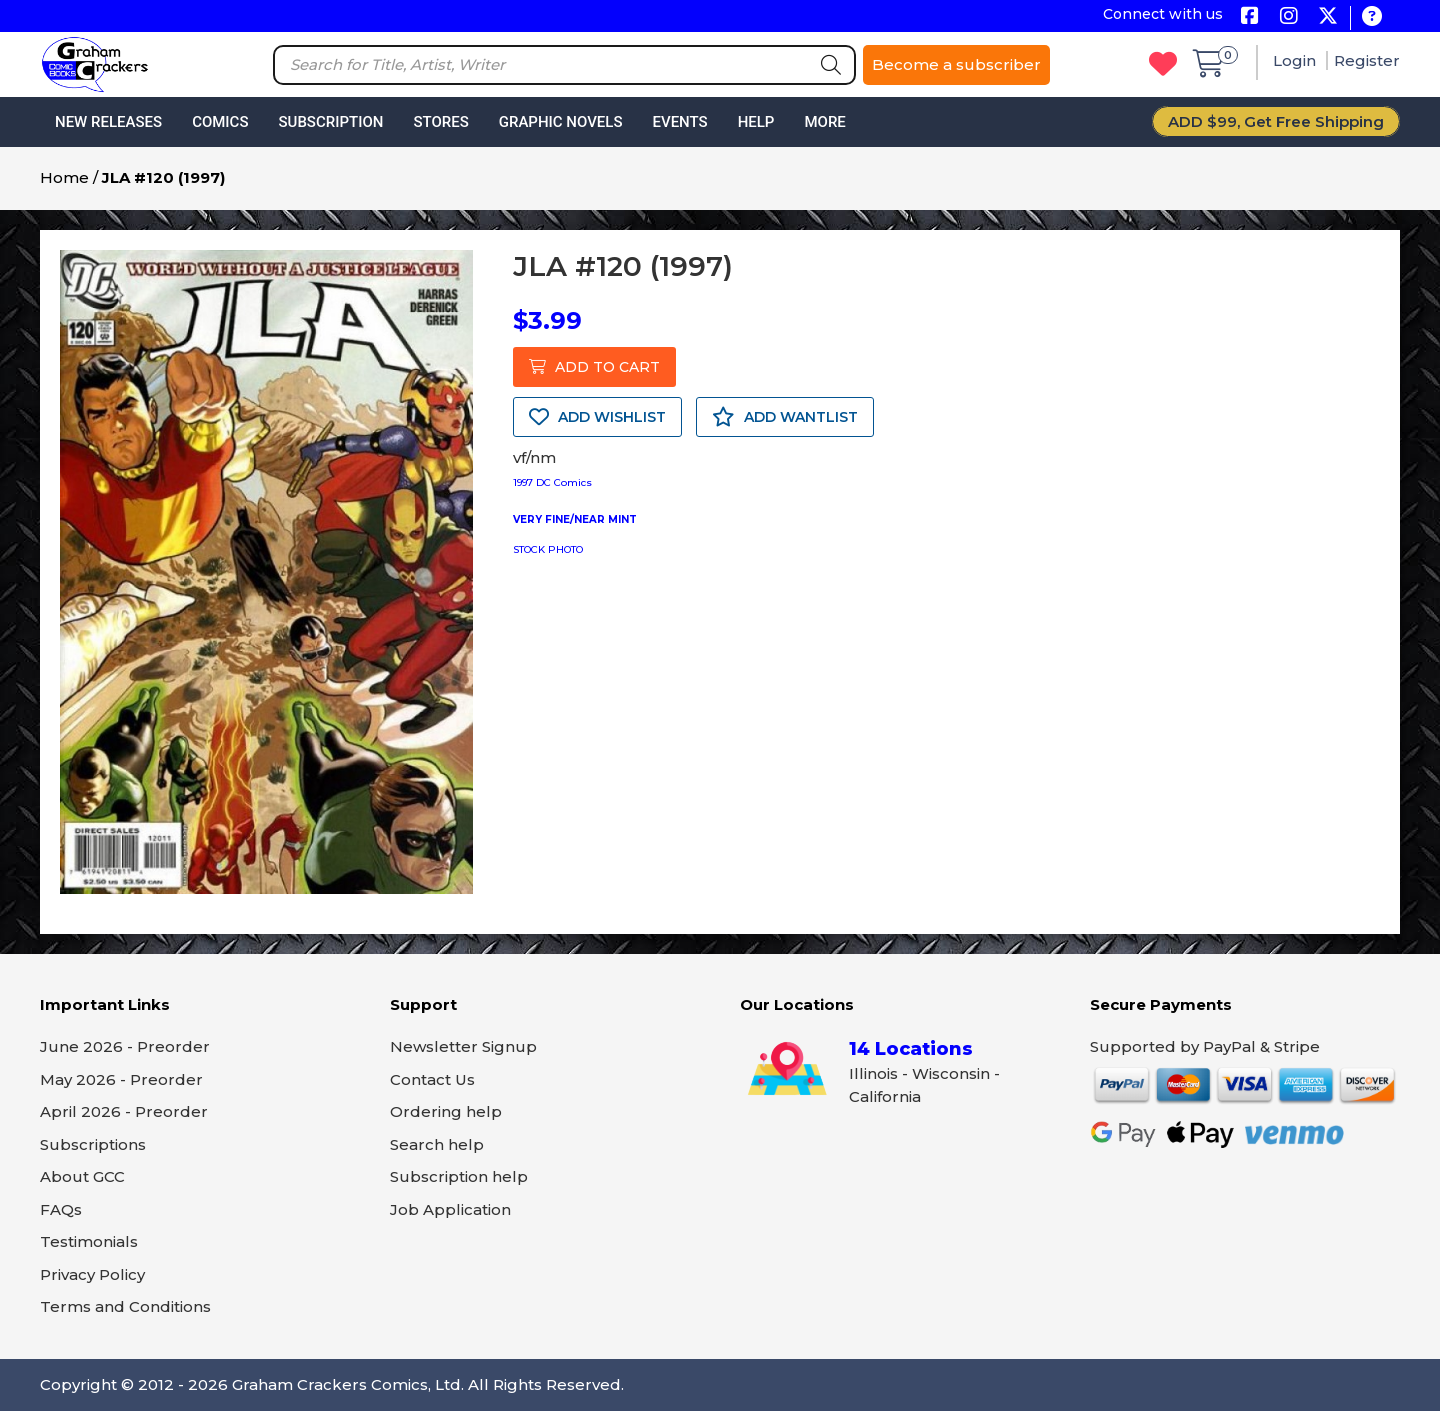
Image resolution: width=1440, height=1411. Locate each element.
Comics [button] (220, 122)
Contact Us (432, 1079)
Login (1296, 60)
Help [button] (756, 122)
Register (1367, 60)
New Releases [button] (108, 122)
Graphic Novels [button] (561, 122)
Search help (437, 1144)
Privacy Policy (92, 1274)
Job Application (450, 1209)
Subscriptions (93, 1144)
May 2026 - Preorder (121, 1079)
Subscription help (459, 1176)
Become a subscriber (956, 64)
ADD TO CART (594, 367)
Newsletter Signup (463, 1046)
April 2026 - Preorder (124, 1111)
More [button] (824, 122)
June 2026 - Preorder (125, 1046)
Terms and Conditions (125, 1306)
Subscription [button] (331, 122)
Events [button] (679, 122)
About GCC (82, 1176)
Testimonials (89, 1241)
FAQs (61, 1209)
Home (64, 177)
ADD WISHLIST (597, 417)
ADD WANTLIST (785, 417)
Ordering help (446, 1111)
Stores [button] (440, 122)
